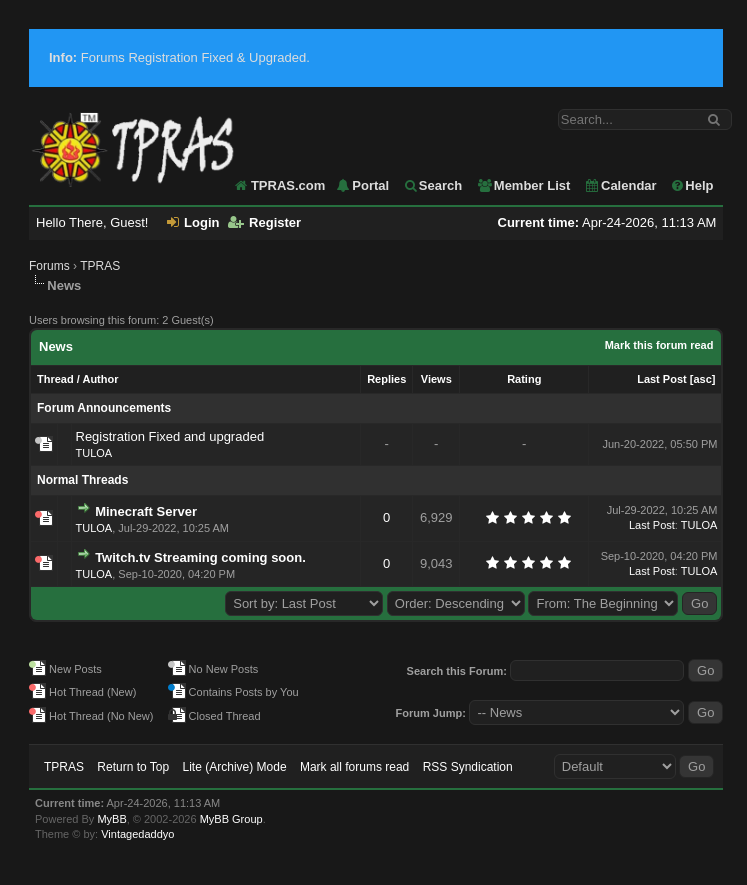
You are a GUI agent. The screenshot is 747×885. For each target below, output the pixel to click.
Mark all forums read (354, 767)
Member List (523, 185)
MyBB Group (231, 819)
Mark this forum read (659, 345)
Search (432, 185)
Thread (55, 379)
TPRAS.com (288, 185)
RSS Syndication (468, 767)
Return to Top (133, 767)
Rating (524, 379)
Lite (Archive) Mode (235, 767)
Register (264, 222)
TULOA (94, 453)
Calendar (620, 185)
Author (100, 379)
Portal (362, 185)
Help (691, 185)
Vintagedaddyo (137, 834)
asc (702, 379)
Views (436, 379)
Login (193, 222)
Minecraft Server (146, 511)
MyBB (111, 819)
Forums (49, 266)
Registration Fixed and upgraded (170, 436)
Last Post (662, 379)
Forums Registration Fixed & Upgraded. (179, 57)
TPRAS (100, 266)
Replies (386, 379)
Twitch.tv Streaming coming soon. (200, 557)
